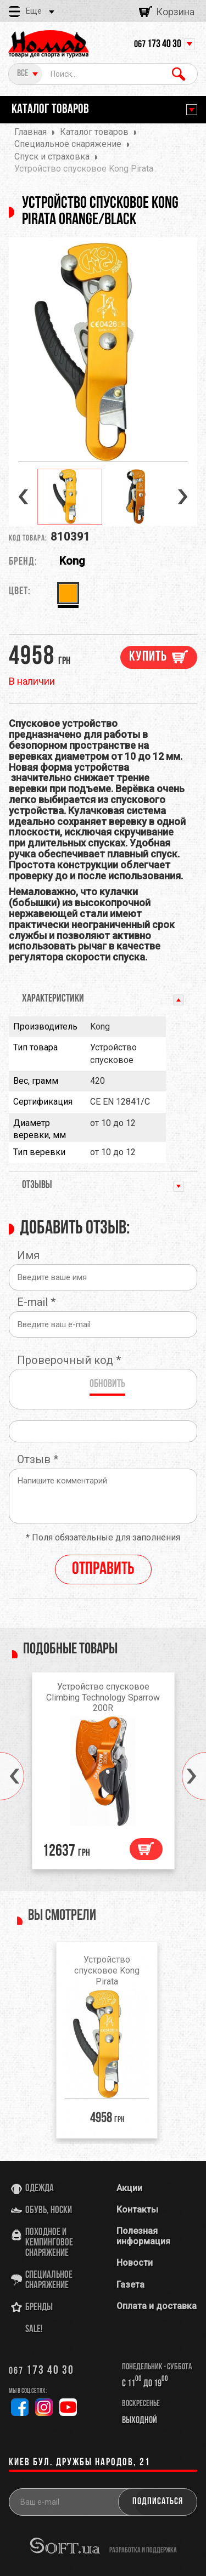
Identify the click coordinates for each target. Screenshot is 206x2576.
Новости (134, 2262)
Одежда (39, 2188)
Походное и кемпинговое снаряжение (49, 2243)
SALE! (34, 2329)
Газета (130, 2284)
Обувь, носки (48, 2210)
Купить (148, 657)
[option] (103, 352)
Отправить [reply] (103, 1569)
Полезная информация (143, 2236)
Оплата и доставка (156, 2306)
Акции (129, 2188)
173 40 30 (157, 44)
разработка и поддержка (143, 2550)
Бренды (39, 2307)
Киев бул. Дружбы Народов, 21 (80, 2463)
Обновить (107, 1384)
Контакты (137, 2209)
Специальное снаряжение (49, 2280)
